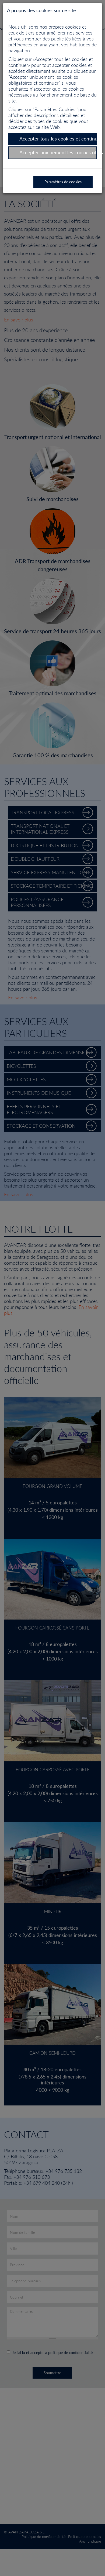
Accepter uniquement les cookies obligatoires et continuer (58, 152)
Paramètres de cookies (63, 182)
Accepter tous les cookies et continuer (58, 139)
